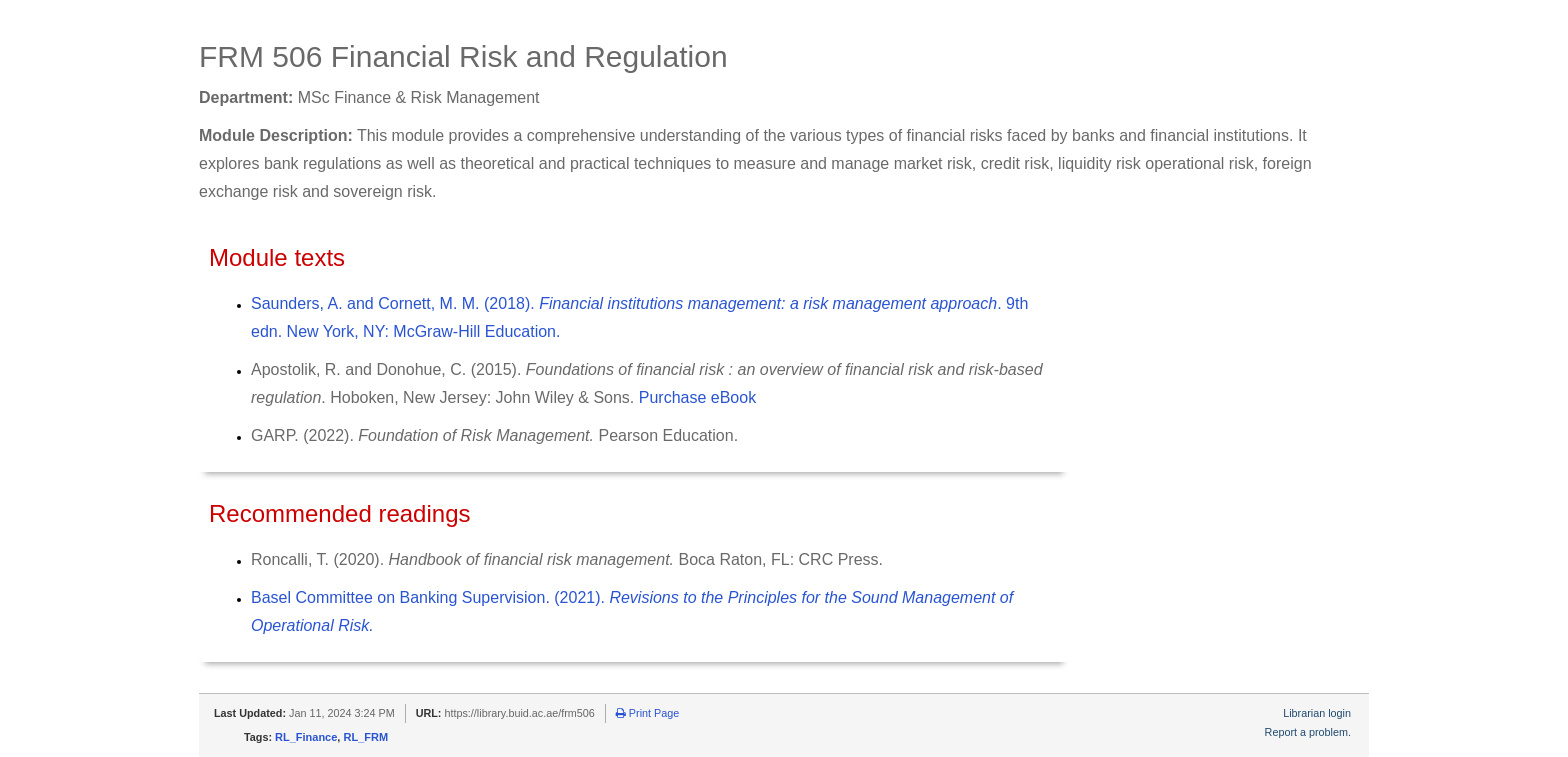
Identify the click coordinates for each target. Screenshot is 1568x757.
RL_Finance (306, 737)
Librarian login (1317, 713)
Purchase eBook (697, 397)
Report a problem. (1308, 732)
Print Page (647, 713)
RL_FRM (365, 737)
